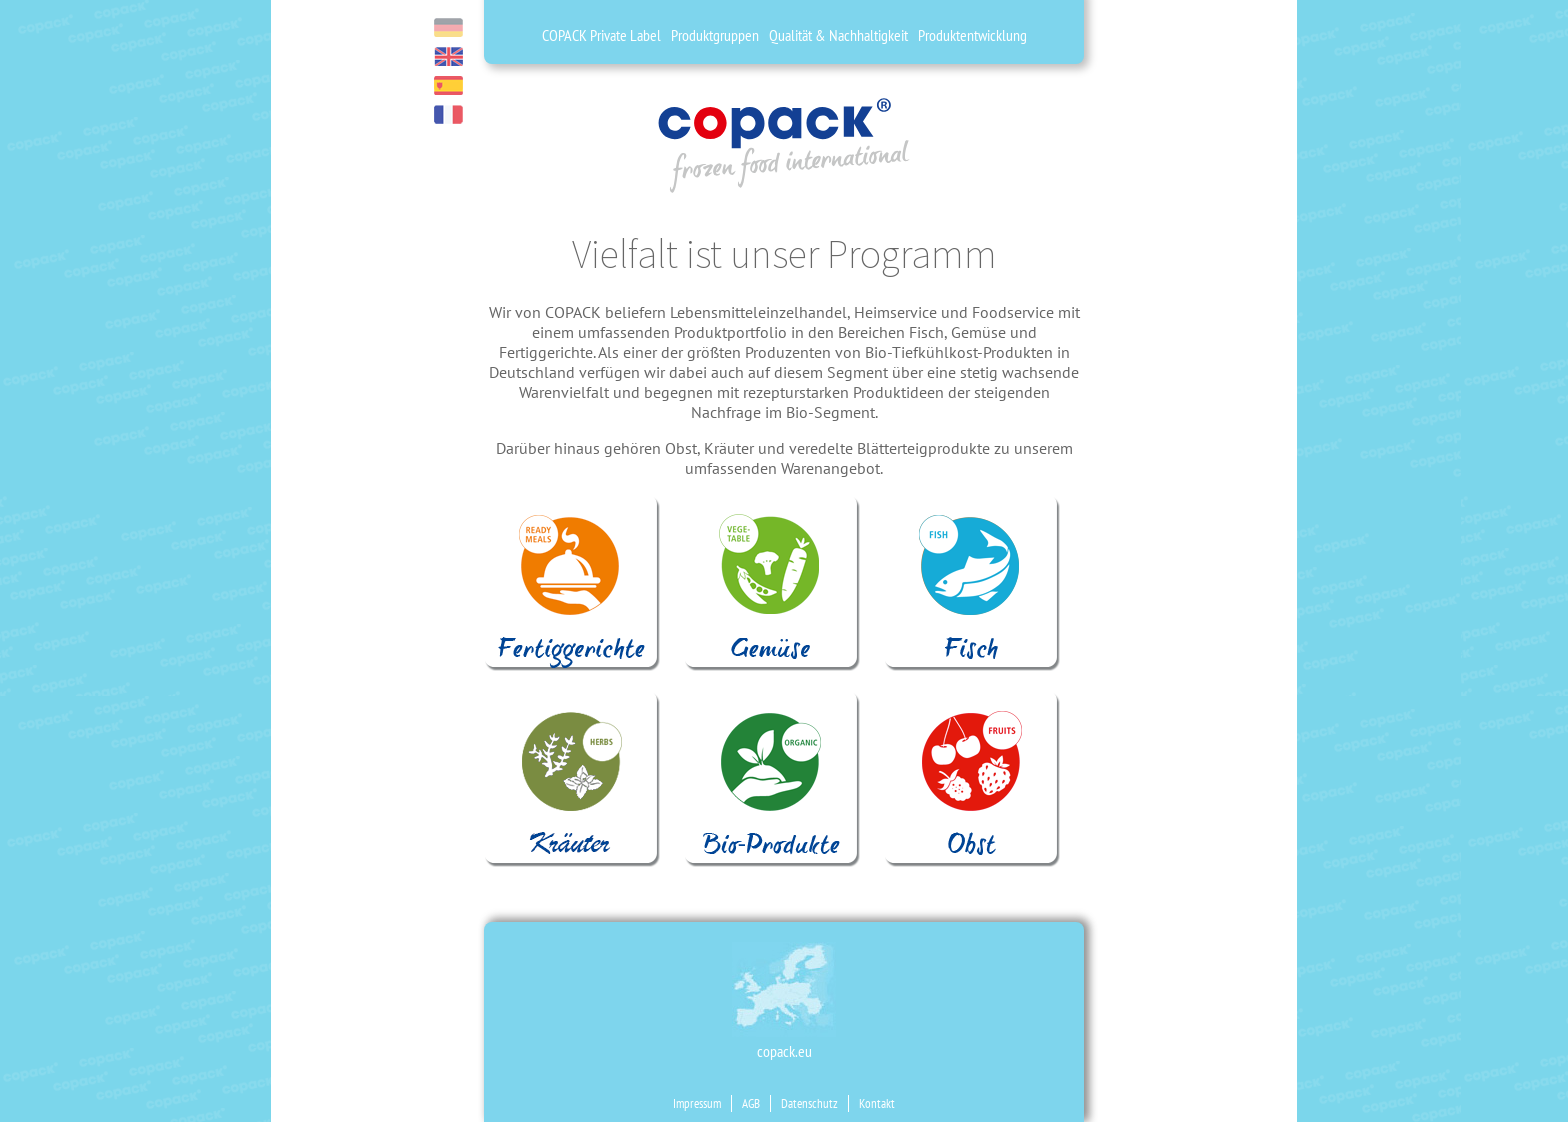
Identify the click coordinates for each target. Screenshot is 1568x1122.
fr (448, 114)
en (448, 56)
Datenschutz (809, 1103)
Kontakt (877, 1103)
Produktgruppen (715, 35)
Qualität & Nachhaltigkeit (838, 35)
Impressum (697, 1103)
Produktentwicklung (972, 35)
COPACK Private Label (601, 35)
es (448, 85)
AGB (751, 1103)
